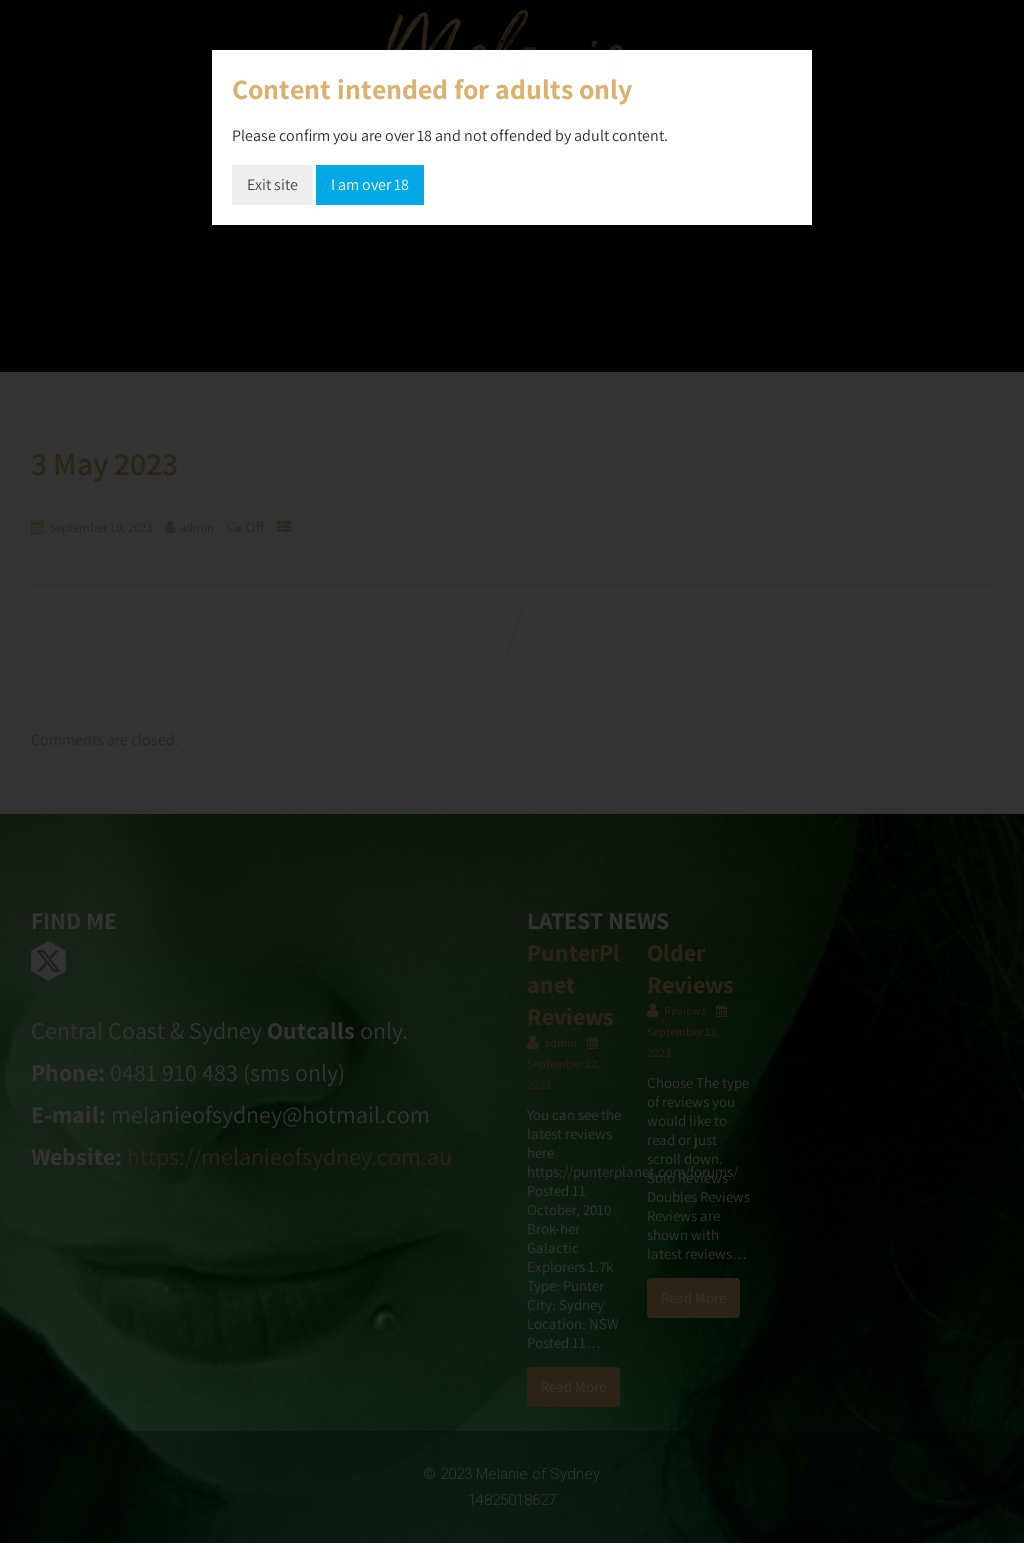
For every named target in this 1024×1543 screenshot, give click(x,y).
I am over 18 (370, 184)
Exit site (272, 184)
